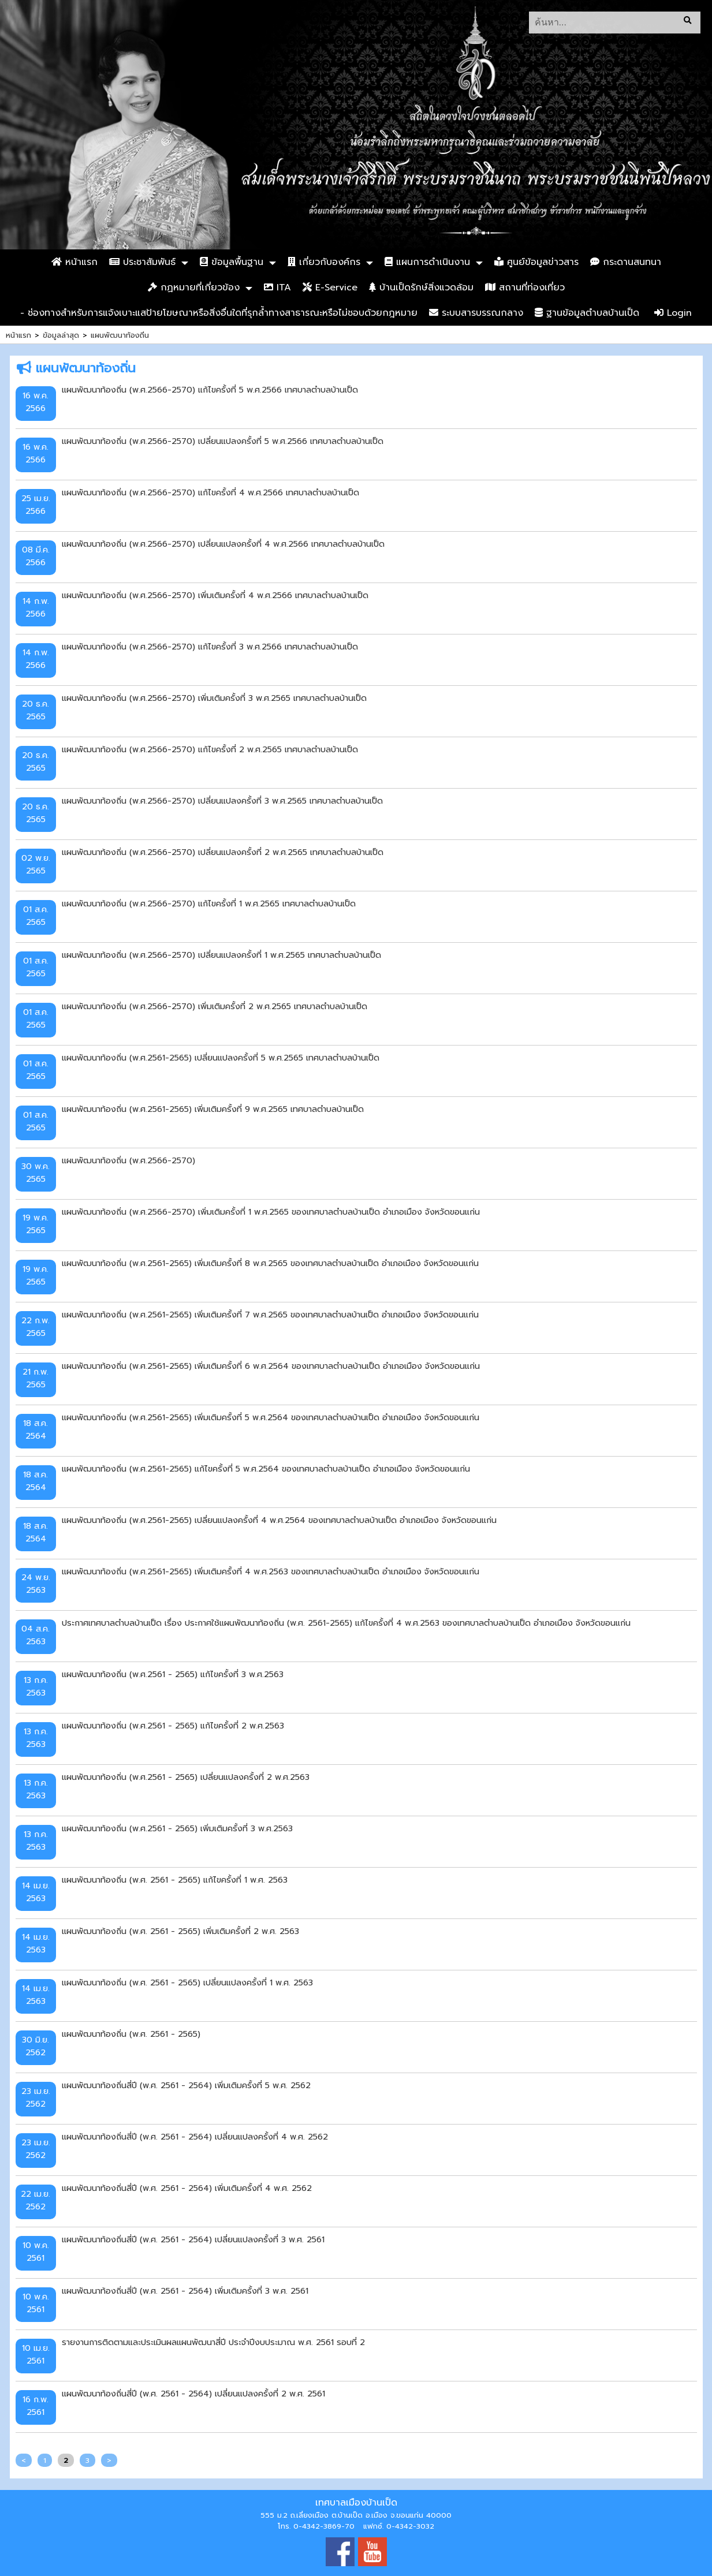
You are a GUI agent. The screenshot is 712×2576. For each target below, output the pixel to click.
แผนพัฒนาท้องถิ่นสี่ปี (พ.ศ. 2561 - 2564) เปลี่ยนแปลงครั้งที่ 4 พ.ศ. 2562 (195, 2136)
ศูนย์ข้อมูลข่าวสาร (536, 262)
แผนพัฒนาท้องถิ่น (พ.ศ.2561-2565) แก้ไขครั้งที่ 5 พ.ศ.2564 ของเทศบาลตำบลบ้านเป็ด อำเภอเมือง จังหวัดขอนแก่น (266, 1468)
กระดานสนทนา (625, 262)
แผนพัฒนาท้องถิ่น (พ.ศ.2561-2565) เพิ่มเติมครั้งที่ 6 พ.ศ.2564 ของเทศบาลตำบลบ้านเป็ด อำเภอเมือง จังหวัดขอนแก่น (271, 1366)
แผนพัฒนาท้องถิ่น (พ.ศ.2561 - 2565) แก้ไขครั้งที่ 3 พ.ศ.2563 (173, 1674)
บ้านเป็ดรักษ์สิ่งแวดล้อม (421, 287)
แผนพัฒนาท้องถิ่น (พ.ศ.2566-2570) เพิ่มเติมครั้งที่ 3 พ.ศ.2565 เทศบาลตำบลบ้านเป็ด (214, 698)
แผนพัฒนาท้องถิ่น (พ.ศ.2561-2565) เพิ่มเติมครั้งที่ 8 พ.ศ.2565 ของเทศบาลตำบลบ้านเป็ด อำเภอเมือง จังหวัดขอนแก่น (270, 1263)
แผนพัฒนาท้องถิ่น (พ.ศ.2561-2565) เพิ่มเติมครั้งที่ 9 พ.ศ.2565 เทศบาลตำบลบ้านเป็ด (213, 1109)
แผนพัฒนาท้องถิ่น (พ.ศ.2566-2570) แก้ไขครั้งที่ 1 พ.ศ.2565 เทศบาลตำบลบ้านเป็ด (209, 903)
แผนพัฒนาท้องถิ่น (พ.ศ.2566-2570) (128, 1160)
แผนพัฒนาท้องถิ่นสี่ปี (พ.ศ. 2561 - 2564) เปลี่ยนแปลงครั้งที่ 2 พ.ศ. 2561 (193, 2393)
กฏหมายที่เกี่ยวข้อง (194, 287)
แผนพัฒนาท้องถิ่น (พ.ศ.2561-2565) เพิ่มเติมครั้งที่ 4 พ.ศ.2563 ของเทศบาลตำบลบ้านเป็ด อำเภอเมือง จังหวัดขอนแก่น (270, 1571)
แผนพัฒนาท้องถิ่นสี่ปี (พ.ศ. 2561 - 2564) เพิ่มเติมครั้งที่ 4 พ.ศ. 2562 (187, 2188)
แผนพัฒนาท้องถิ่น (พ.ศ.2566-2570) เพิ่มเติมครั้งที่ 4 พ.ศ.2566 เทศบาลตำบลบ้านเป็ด (215, 595)
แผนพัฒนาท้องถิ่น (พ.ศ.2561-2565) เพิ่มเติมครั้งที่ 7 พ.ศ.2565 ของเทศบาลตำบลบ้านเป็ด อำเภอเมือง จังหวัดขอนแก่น (270, 1314)
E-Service (330, 287)
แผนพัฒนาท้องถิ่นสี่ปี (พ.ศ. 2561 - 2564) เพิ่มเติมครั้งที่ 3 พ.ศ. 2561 (185, 2290)
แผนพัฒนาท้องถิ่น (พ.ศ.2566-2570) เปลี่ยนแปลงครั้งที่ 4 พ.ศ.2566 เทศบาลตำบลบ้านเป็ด (223, 543)
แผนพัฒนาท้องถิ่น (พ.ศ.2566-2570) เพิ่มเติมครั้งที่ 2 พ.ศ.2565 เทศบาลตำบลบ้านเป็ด (214, 1006)
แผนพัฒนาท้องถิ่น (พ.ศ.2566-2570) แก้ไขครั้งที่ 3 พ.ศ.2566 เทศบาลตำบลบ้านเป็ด (210, 646)
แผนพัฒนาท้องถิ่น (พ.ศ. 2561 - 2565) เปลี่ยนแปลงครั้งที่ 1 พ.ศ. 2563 (187, 1982)
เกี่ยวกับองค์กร (324, 262)
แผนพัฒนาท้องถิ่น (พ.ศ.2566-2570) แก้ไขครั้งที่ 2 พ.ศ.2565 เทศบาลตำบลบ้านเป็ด (210, 749)
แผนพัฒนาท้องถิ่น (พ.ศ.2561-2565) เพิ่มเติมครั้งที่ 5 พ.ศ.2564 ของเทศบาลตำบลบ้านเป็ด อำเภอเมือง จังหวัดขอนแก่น (270, 1417)
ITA (277, 287)
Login (673, 313)
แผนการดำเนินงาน (427, 262)
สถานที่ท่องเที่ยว (525, 287)
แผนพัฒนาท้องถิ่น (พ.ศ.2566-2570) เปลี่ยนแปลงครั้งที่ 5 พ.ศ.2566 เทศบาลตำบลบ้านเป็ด (222, 441)
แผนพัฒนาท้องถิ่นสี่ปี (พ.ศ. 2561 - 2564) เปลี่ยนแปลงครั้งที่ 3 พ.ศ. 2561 (193, 2239)
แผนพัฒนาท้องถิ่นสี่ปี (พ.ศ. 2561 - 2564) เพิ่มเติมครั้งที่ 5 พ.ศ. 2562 (186, 2085)
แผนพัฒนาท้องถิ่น (120, 335)
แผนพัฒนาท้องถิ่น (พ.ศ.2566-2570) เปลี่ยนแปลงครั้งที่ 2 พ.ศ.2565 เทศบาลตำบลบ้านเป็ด (222, 852)
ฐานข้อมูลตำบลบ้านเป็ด (587, 313)
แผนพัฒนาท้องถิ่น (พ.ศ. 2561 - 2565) (131, 2034)
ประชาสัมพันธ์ (142, 262)
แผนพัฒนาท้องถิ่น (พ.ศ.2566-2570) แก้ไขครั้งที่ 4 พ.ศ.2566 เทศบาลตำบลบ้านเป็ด (210, 492)
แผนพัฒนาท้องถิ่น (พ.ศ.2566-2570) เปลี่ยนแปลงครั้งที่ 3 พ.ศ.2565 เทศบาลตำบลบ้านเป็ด (222, 800)
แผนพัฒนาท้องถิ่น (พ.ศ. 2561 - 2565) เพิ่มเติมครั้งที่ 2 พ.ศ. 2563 (180, 1931)
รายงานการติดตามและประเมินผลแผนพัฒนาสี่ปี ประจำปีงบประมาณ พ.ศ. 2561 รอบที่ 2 (213, 2342)
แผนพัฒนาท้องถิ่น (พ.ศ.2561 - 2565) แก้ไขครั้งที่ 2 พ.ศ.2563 (173, 1725)
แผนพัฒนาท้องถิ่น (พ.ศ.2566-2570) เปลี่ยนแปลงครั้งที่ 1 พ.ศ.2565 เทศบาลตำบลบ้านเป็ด (221, 955)
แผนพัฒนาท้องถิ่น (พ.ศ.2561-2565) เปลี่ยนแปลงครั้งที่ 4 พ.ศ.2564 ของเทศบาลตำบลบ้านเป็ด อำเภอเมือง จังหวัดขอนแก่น (279, 1520)
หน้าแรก (74, 262)
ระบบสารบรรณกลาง (476, 313)
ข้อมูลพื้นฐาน (231, 262)
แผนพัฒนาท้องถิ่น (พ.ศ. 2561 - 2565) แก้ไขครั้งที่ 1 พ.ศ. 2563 (175, 1879)
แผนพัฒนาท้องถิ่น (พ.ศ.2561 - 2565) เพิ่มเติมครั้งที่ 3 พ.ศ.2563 (177, 1828)
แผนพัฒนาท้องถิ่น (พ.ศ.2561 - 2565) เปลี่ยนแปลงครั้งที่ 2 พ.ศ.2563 (186, 1777)
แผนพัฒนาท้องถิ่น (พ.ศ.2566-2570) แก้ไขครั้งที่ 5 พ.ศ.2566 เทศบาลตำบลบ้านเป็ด (210, 389)
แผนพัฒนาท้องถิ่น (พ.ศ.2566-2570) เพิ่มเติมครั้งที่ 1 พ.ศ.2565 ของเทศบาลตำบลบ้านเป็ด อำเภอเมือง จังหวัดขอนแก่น (271, 1211)
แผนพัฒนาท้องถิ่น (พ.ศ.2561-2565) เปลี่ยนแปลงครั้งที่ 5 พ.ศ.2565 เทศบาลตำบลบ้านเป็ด (220, 1057)
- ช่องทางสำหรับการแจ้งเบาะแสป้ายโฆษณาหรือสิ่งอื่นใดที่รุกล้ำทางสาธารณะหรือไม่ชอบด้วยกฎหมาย (218, 313)
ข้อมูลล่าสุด (61, 335)
